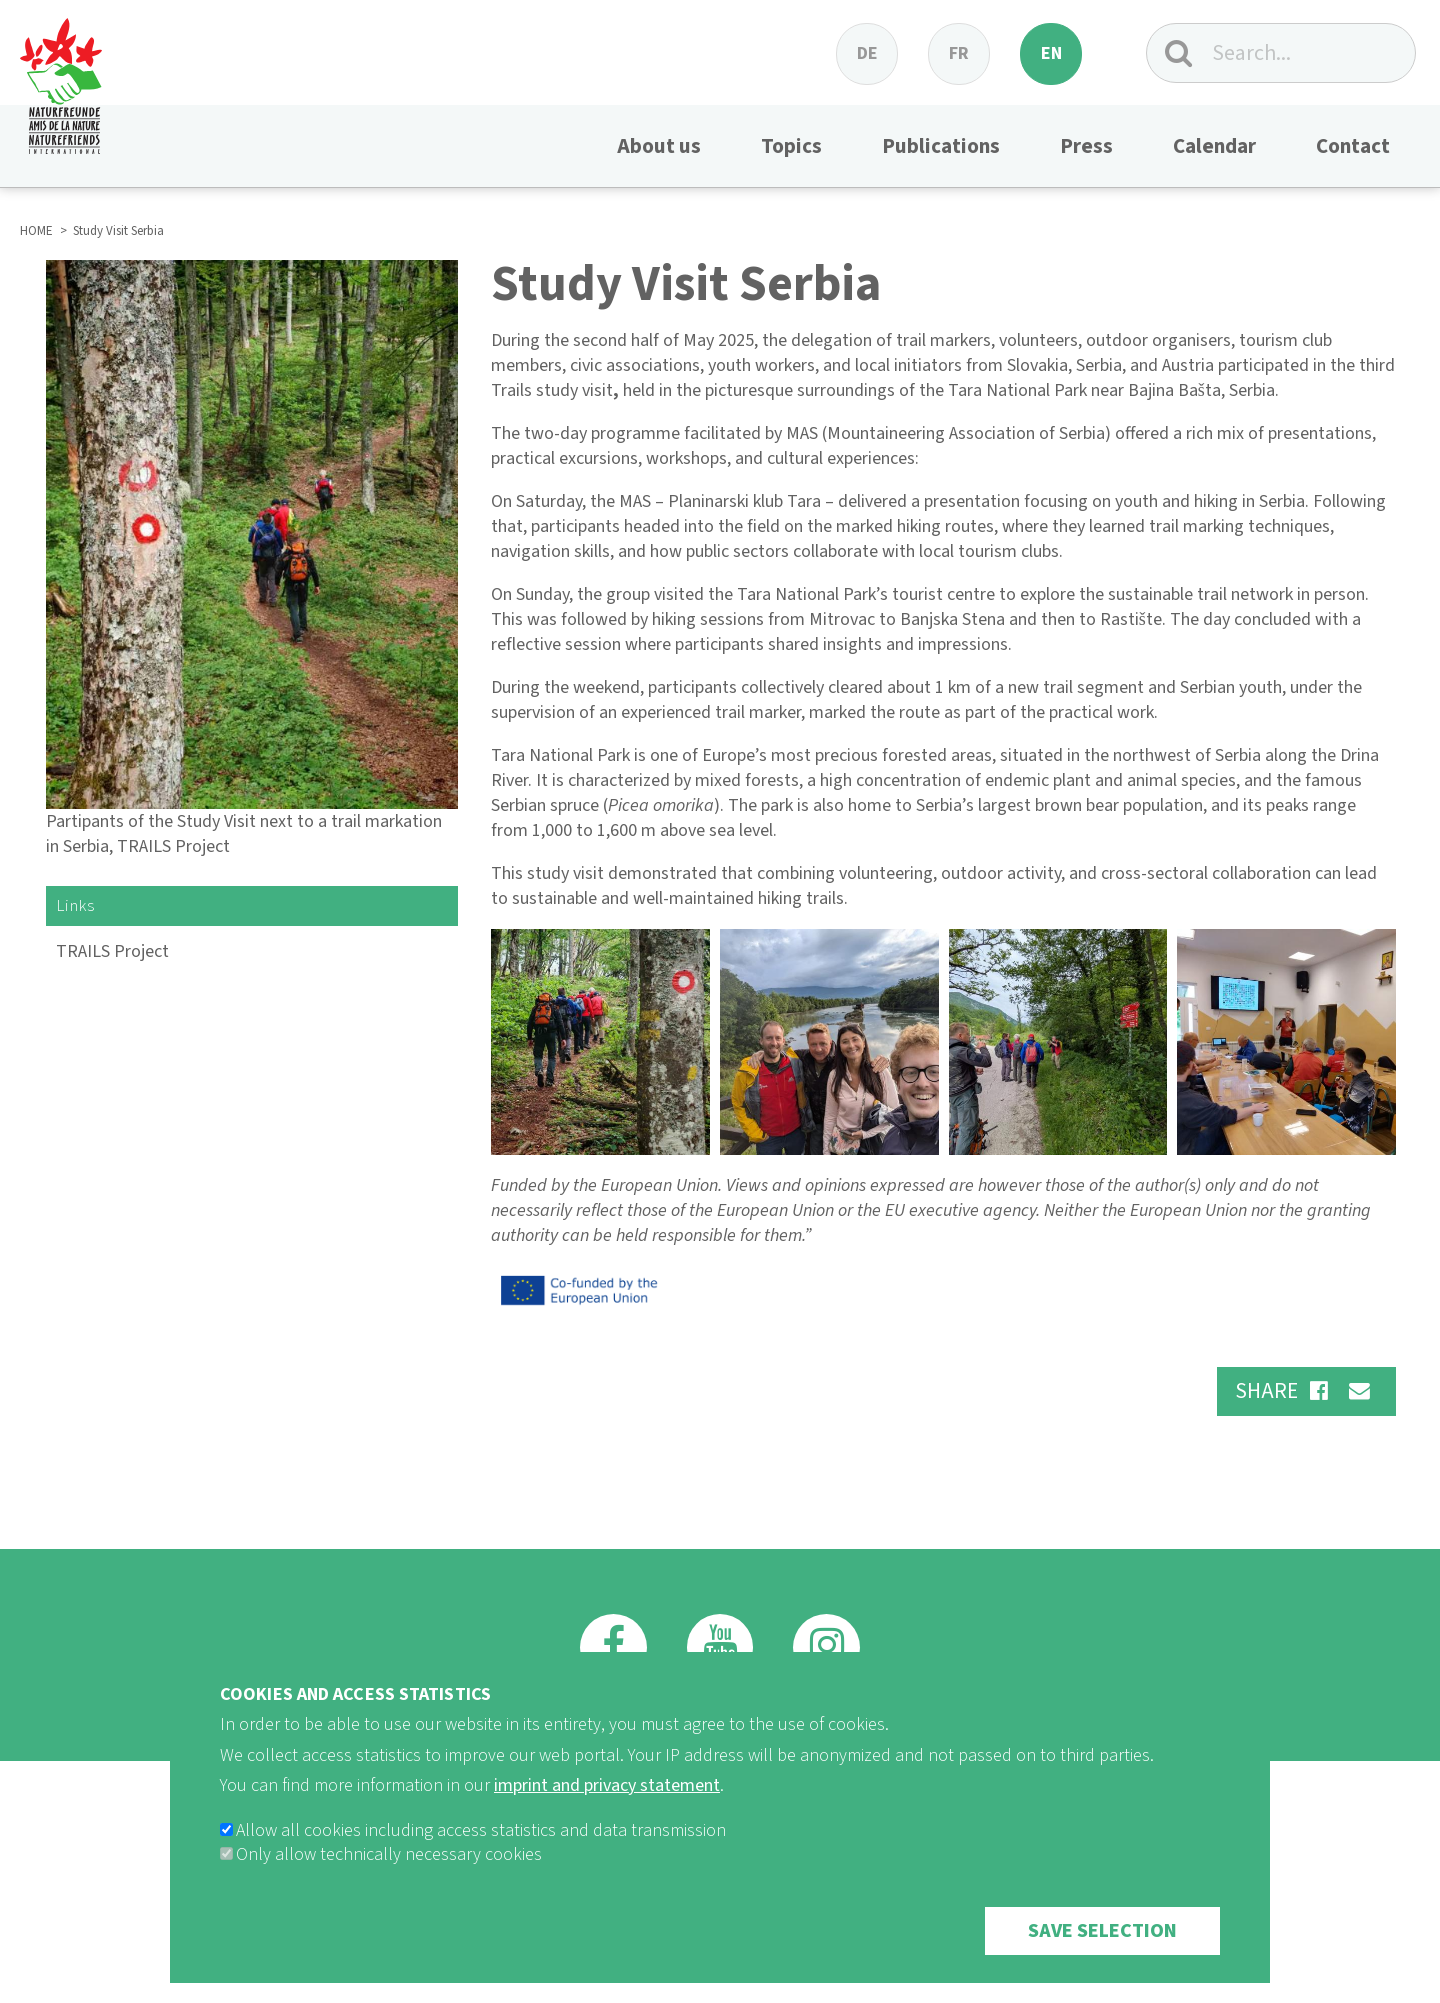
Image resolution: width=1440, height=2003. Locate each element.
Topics (791, 146)
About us (659, 146)
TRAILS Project (112, 951)
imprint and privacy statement (607, 1806)
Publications (941, 146)
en (1051, 53)
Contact (1353, 146)
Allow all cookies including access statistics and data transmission (481, 1851)
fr (959, 53)
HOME (36, 231)
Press (1086, 146)
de (867, 53)
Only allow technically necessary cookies (389, 1875)
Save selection (1102, 1952)
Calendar (1214, 146)
